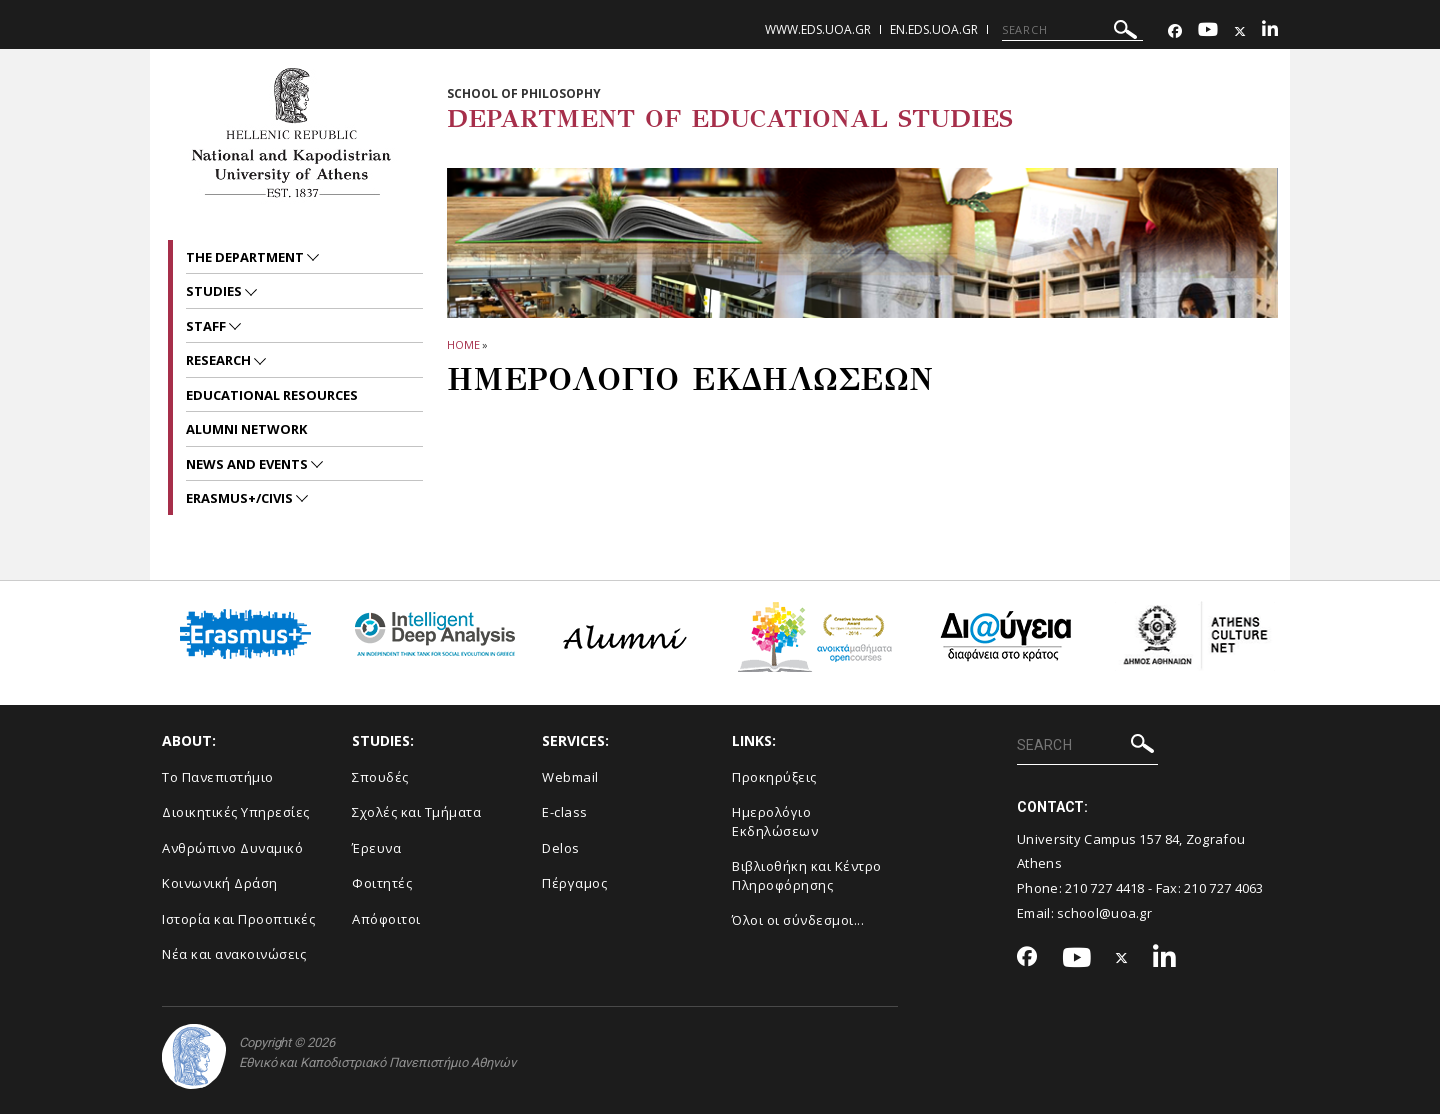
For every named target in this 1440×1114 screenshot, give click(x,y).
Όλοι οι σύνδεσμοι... (798, 920)
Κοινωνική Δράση (220, 883)
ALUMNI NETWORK (246, 429)
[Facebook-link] (1175, 31)
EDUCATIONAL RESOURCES (272, 395)
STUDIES (215, 291)
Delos (561, 848)
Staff (207, 326)
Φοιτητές (382, 883)
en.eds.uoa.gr (934, 29)
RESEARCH (220, 360)
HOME (463, 344)
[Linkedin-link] (1270, 31)
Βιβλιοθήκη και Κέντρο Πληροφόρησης (807, 875)
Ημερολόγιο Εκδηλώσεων (775, 821)
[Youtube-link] (1208, 31)
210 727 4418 (1105, 888)
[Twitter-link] (1240, 31)
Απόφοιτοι (386, 919)
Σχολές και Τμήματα (416, 812)
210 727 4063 (1224, 888)
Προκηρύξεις (774, 777)
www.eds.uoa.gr (818, 29)
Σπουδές (380, 777)
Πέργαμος (574, 883)
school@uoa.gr (1104, 913)
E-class (565, 812)
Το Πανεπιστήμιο (218, 777)
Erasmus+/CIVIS (241, 498)
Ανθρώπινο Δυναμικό (232, 848)
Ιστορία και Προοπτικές (238, 919)
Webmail (570, 777)
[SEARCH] (1072, 30)
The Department (246, 257)
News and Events (248, 464)
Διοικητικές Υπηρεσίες (236, 812)
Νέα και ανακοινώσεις (234, 954)
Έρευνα (376, 848)
